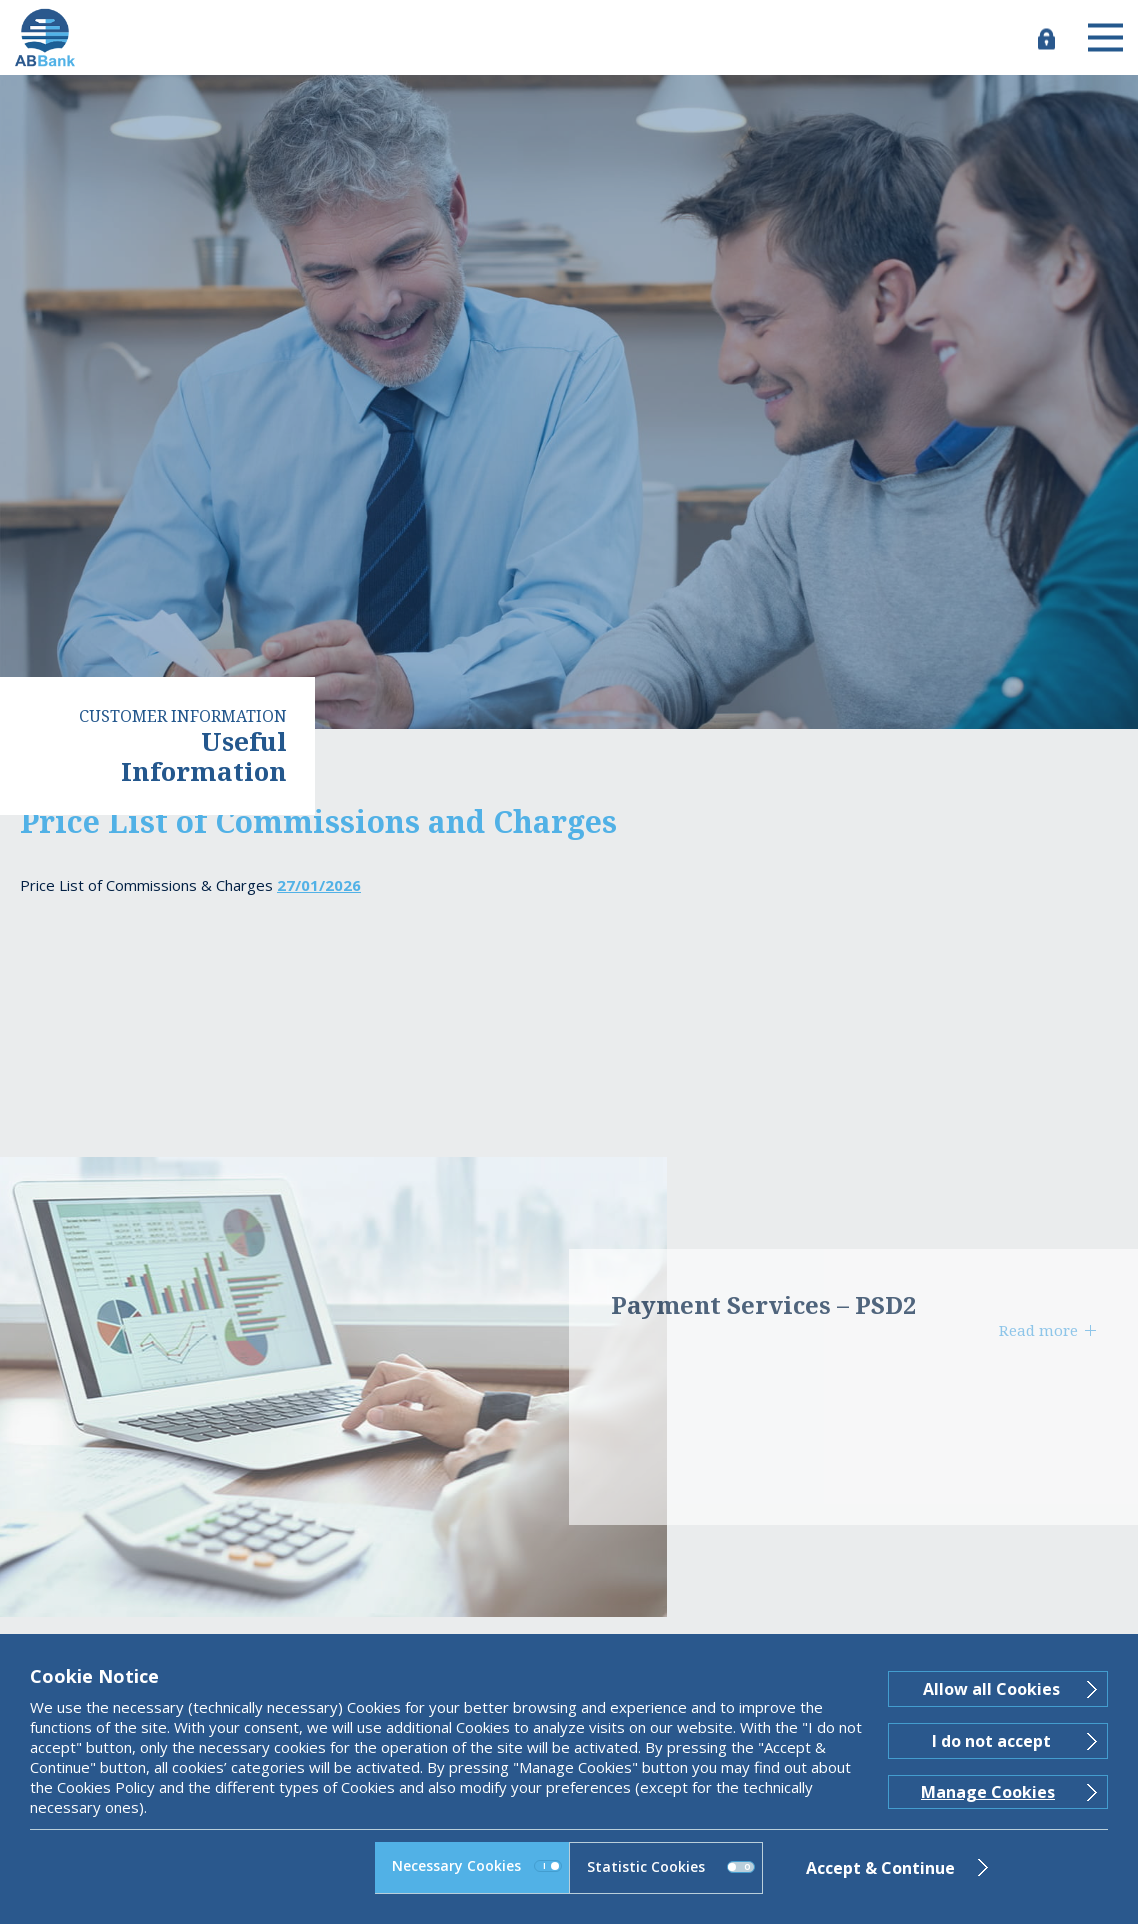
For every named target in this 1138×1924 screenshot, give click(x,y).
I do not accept (991, 1741)
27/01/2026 (319, 885)
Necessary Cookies (477, 1865)
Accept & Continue (880, 1868)
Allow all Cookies (991, 1689)
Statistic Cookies (671, 1866)
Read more (1038, 1330)
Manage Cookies (988, 1792)
